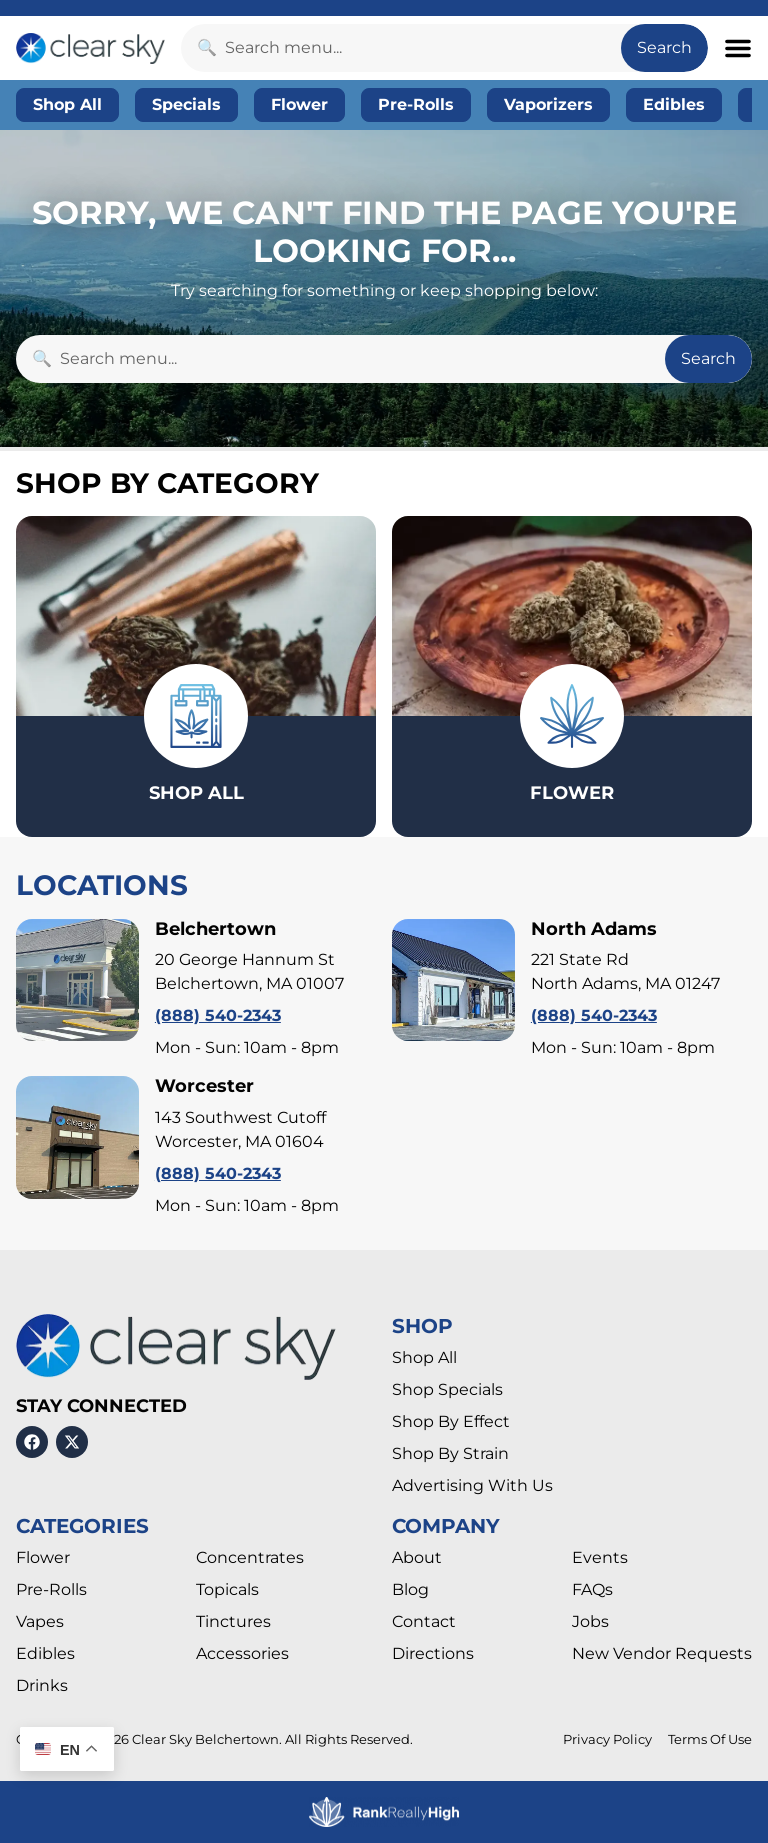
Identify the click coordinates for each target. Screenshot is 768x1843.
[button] (738, 48)
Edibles (45, 1653)
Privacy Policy (607, 1739)
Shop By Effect (451, 1421)
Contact (424, 1621)
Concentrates (250, 1557)
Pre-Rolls (51, 1589)
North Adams (594, 929)
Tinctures (233, 1621)
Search (664, 47)
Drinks (42, 1685)
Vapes (40, 1621)
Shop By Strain (450, 1453)
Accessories (242, 1653)
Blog (410, 1589)
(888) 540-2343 (218, 1015)
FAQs (592, 1589)
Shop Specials (447, 1389)
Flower (43, 1557)
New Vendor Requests (662, 1653)
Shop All (424, 1357)
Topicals (227, 1589)
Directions (433, 1653)
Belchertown (215, 929)
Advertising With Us (472, 1485)
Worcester (204, 1086)
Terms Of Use (710, 1739)
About (417, 1557)
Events (600, 1557)
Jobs (590, 1621)
